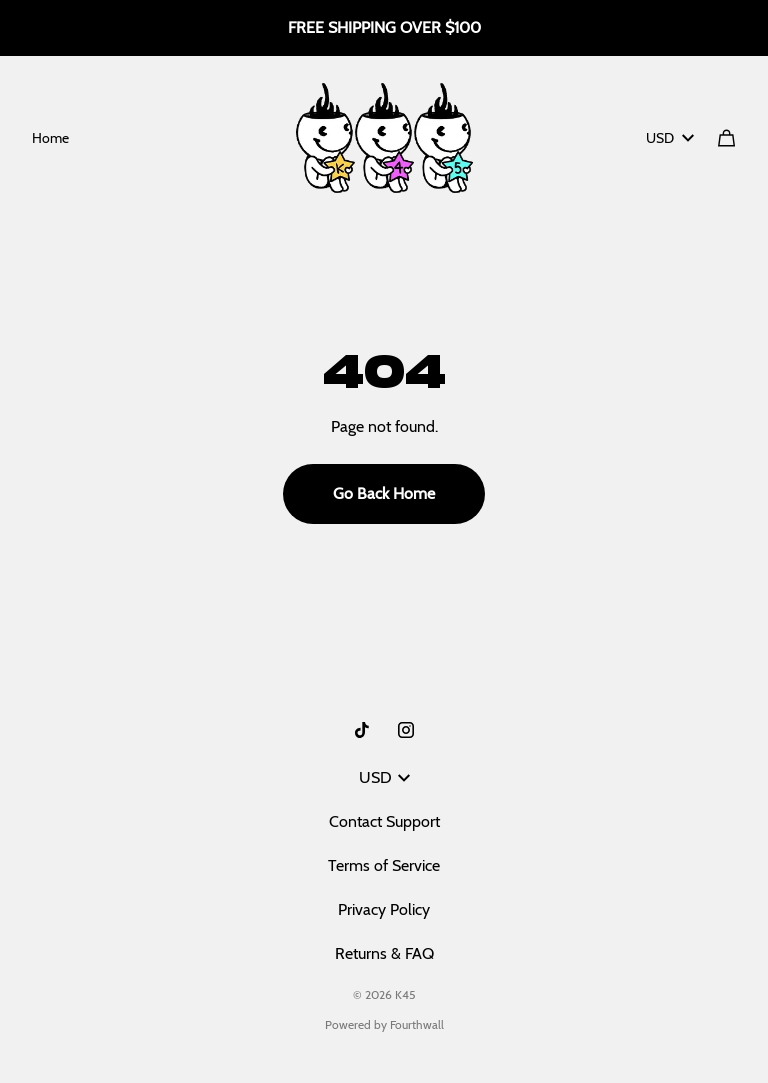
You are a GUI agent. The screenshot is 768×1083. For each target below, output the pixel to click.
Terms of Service (384, 865)
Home (50, 138)
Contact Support (384, 821)
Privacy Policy (384, 909)
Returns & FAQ (384, 953)
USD (670, 138)
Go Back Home (384, 493)
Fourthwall (417, 1024)
